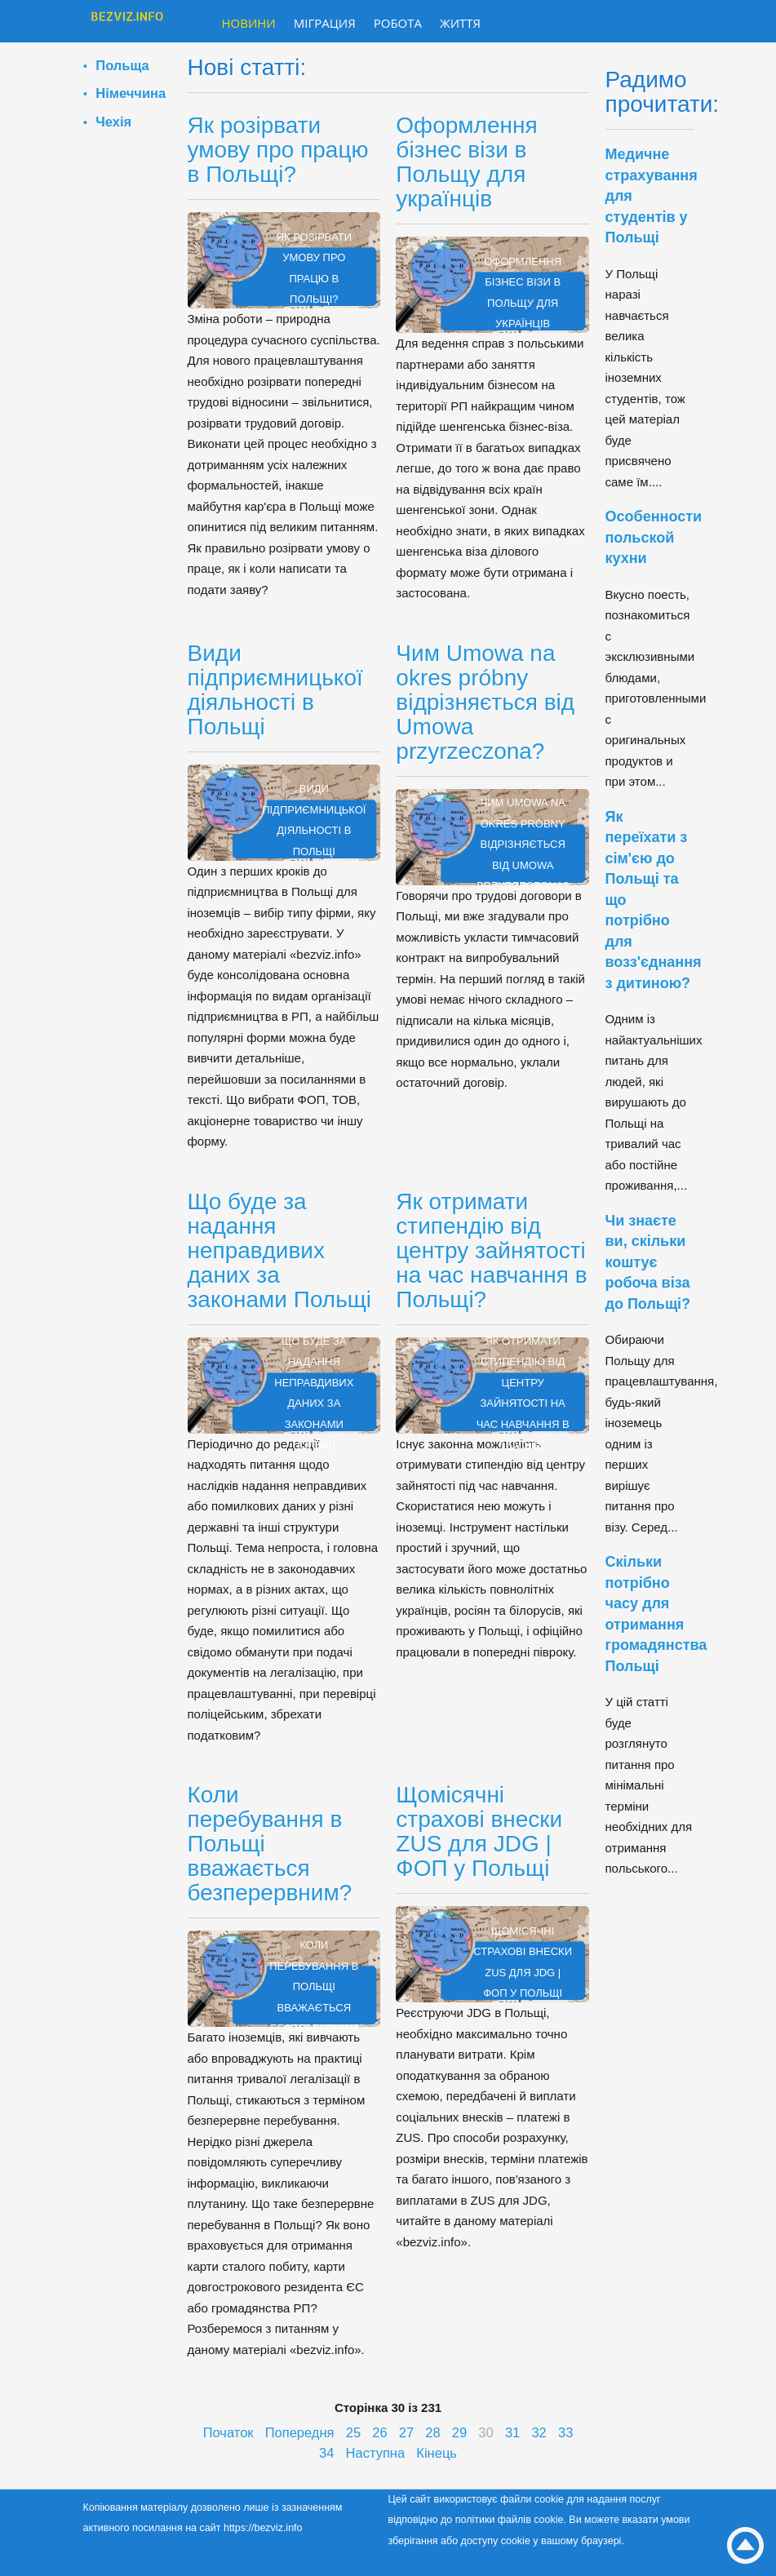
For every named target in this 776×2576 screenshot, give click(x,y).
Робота (398, 23)
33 (565, 2432)
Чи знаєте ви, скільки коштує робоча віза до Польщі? (648, 1262)
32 (538, 2432)
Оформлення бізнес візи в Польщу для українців (466, 162)
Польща (122, 65)
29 (459, 2432)
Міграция (325, 23)
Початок (228, 2432)
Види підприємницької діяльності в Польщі (275, 690)
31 (512, 2432)
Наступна (376, 2452)
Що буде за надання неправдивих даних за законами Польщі (280, 1250)
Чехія (113, 121)
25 (353, 2432)
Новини (249, 23)
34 (326, 2452)
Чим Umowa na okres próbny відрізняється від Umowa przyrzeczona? (485, 702)
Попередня (300, 2432)
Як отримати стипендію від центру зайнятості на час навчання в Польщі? (491, 1250)
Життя (460, 23)
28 (432, 2432)
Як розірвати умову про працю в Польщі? (278, 150)
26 (379, 2432)
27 (406, 2432)
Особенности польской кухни (654, 537)
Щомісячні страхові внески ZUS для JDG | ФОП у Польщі (479, 1831)
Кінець (436, 2452)
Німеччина (130, 93)
